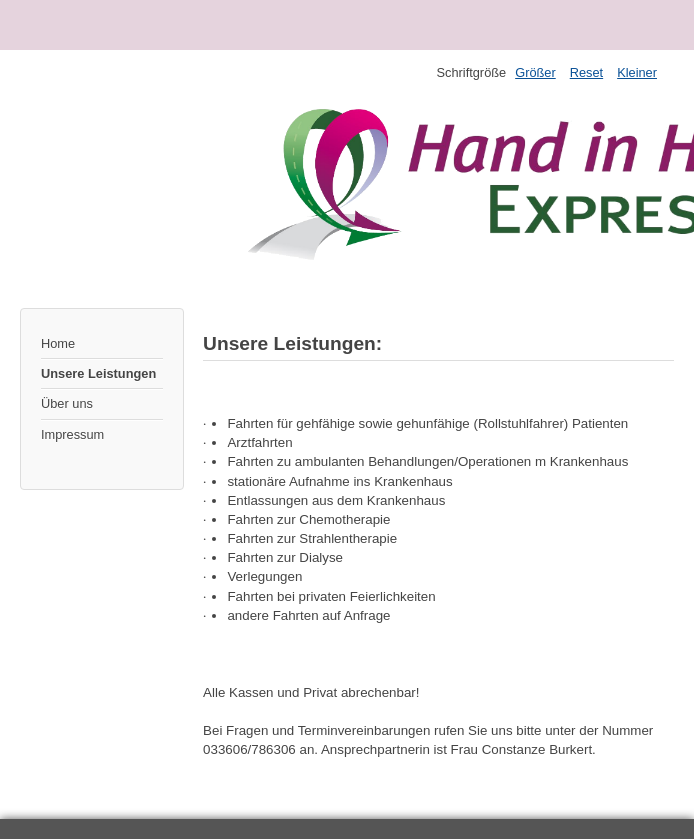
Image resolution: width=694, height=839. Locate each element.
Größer (535, 72)
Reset (586, 72)
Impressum (72, 434)
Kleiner (637, 72)
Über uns (67, 403)
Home (58, 343)
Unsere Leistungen (98, 373)
